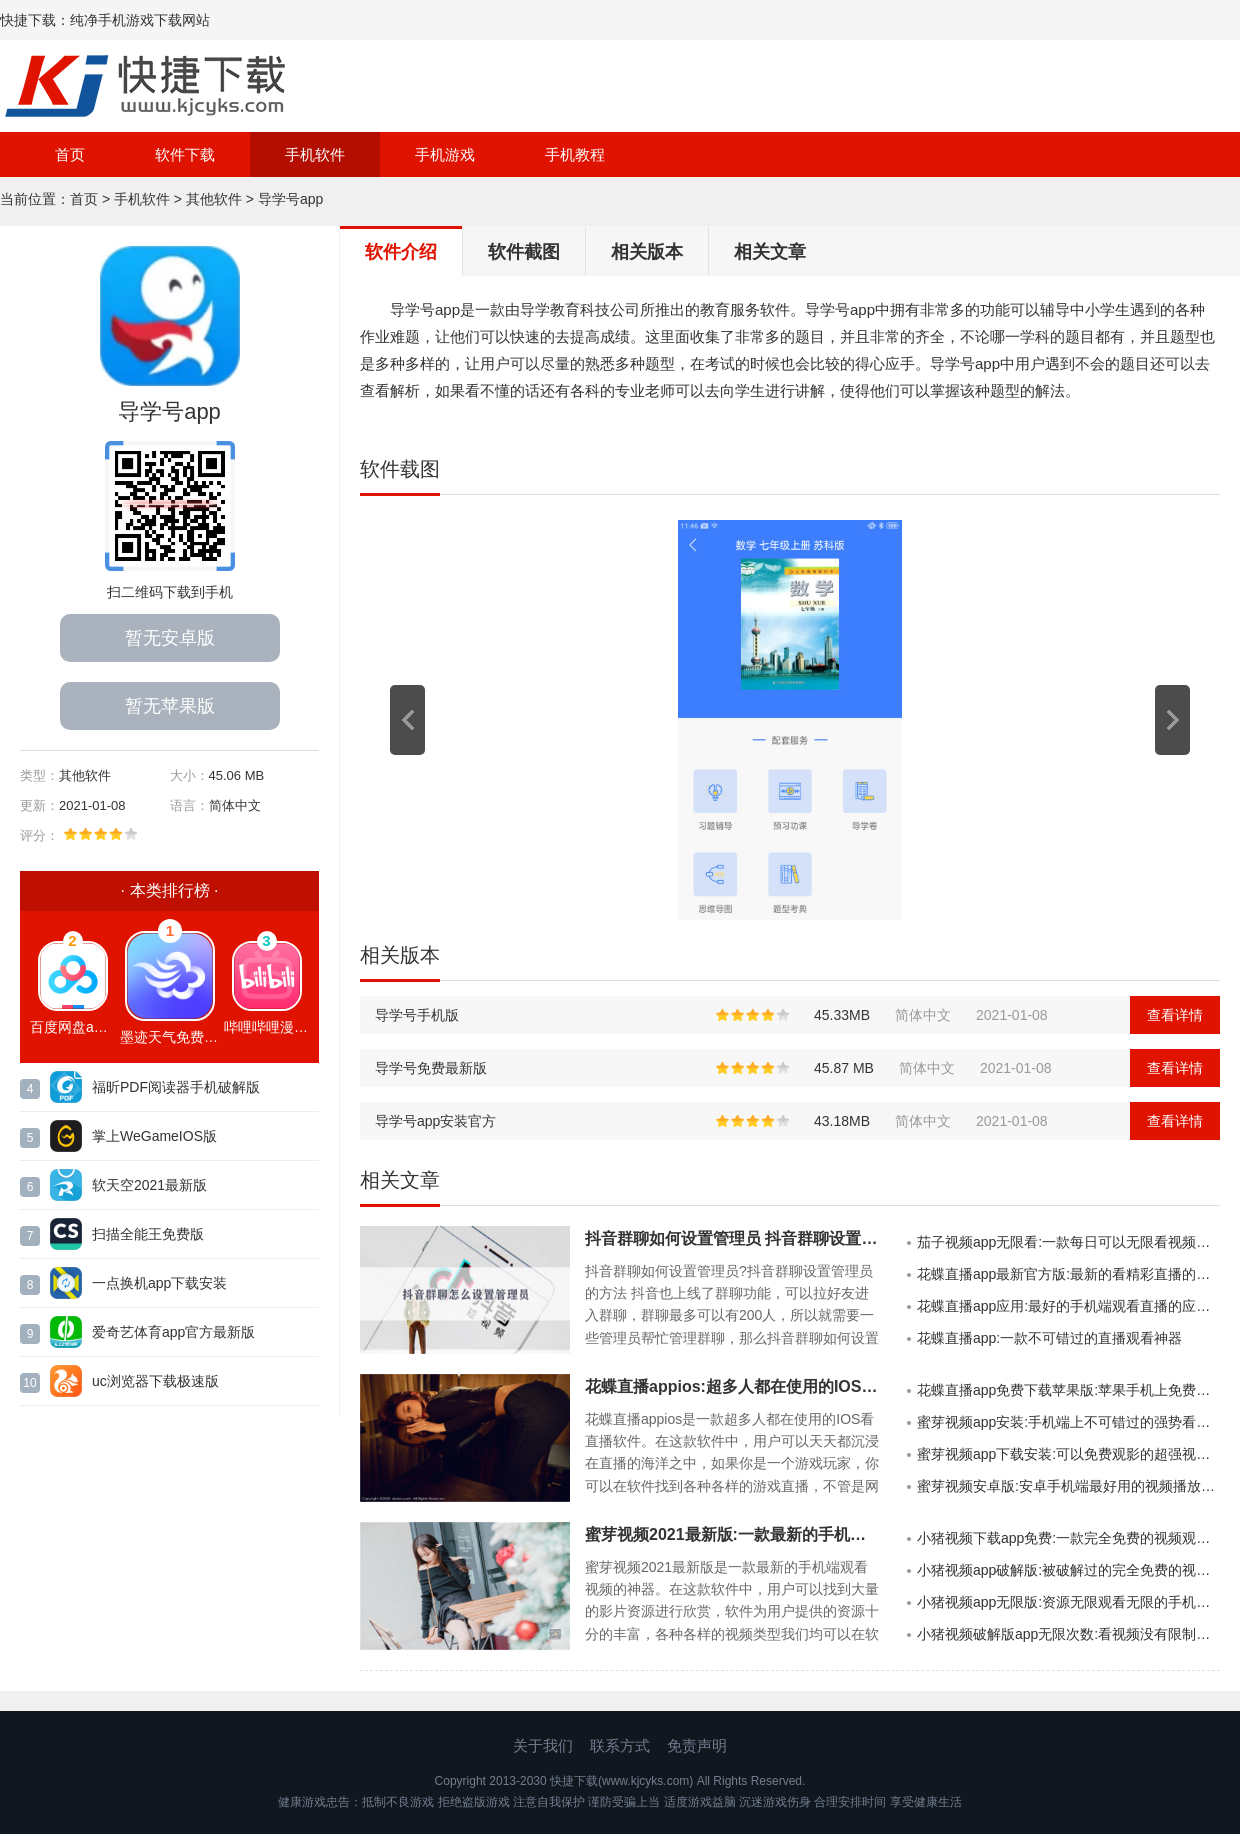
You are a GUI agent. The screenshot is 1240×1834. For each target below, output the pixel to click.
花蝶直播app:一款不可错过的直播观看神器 (1049, 1338)
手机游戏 (445, 154)
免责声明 (697, 1745)
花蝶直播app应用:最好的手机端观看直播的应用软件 (1068, 1306)
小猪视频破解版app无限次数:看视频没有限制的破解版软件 (1068, 1634)
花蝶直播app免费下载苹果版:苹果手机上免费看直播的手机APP (1068, 1390)
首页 (70, 154)
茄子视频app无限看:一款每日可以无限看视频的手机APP (1068, 1242)
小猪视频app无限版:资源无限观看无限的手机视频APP (1068, 1602)
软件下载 (185, 154)
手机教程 (575, 154)
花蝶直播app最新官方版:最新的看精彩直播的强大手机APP (1068, 1274)
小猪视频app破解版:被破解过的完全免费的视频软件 (1068, 1570)
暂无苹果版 (170, 706)
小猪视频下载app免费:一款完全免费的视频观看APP (1068, 1538)
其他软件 (214, 199)
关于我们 (543, 1745)
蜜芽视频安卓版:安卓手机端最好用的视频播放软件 (1068, 1486)
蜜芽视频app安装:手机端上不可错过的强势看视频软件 (1068, 1422)
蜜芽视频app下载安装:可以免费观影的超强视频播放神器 (1068, 1454)
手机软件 (315, 154)
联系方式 (620, 1745)
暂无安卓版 (170, 638)
